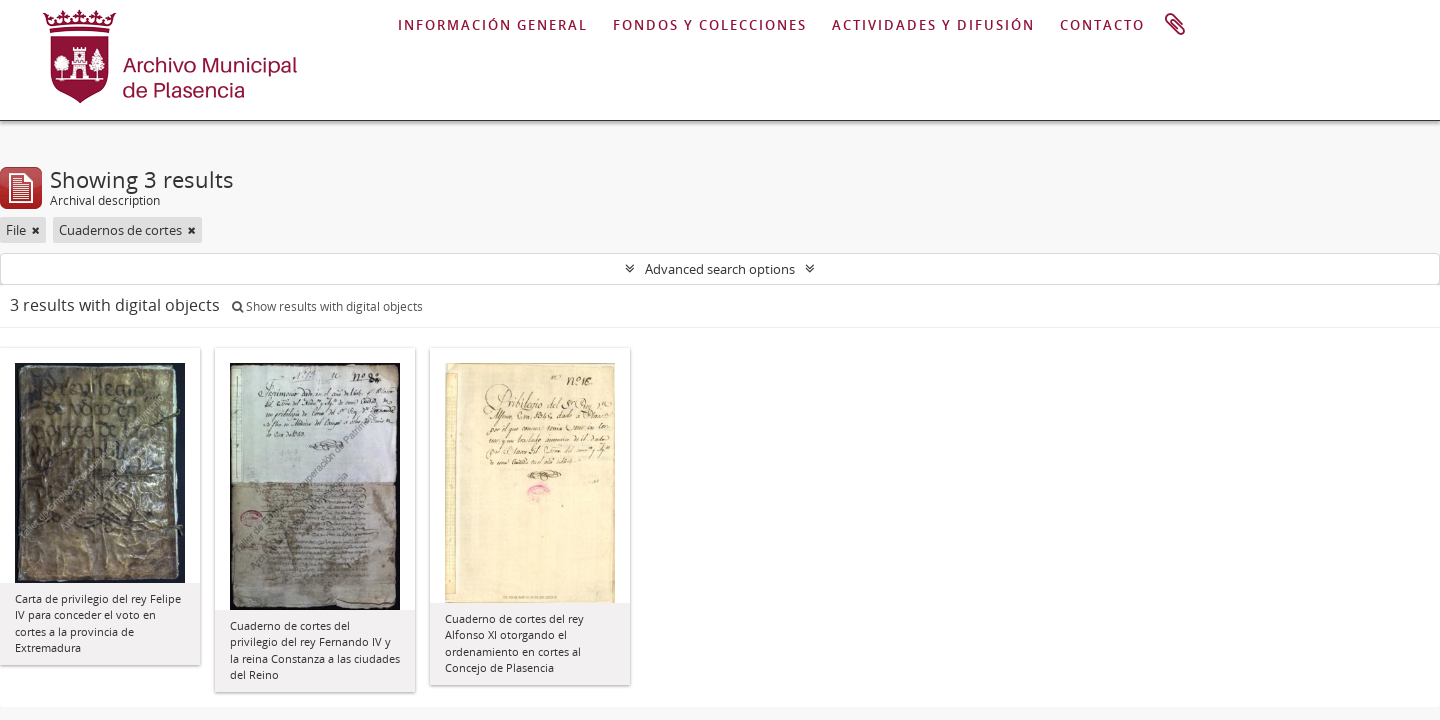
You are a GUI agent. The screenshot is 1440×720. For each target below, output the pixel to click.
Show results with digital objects (327, 306)
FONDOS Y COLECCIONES (710, 25)
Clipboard (1175, 25)
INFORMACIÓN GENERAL (493, 25)
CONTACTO (1102, 25)
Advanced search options (720, 269)
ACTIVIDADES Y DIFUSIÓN (933, 25)
